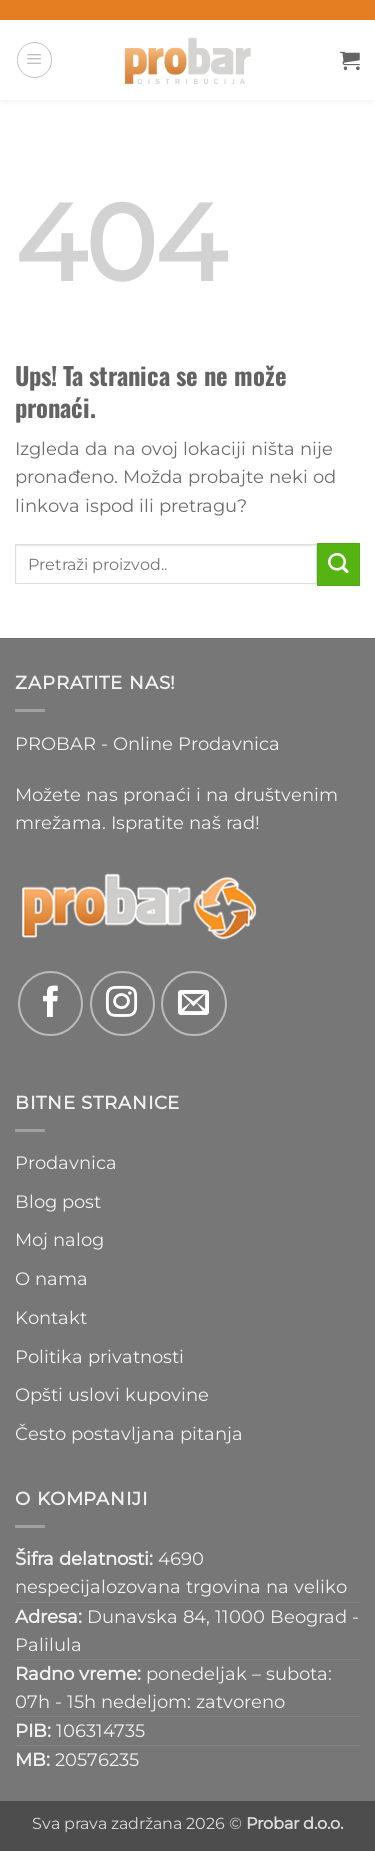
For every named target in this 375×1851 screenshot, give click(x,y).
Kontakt (51, 1317)
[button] (34, 59)
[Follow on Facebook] (50, 1003)
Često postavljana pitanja (129, 1433)
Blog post (58, 1201)
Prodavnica (66, 1162)
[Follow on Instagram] (122, 1003)
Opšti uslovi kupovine (112, 1394)
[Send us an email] (193, 1003)
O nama (51, 1278)
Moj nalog (59, 1239)
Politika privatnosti (99, 1356)
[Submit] (338, 564)
